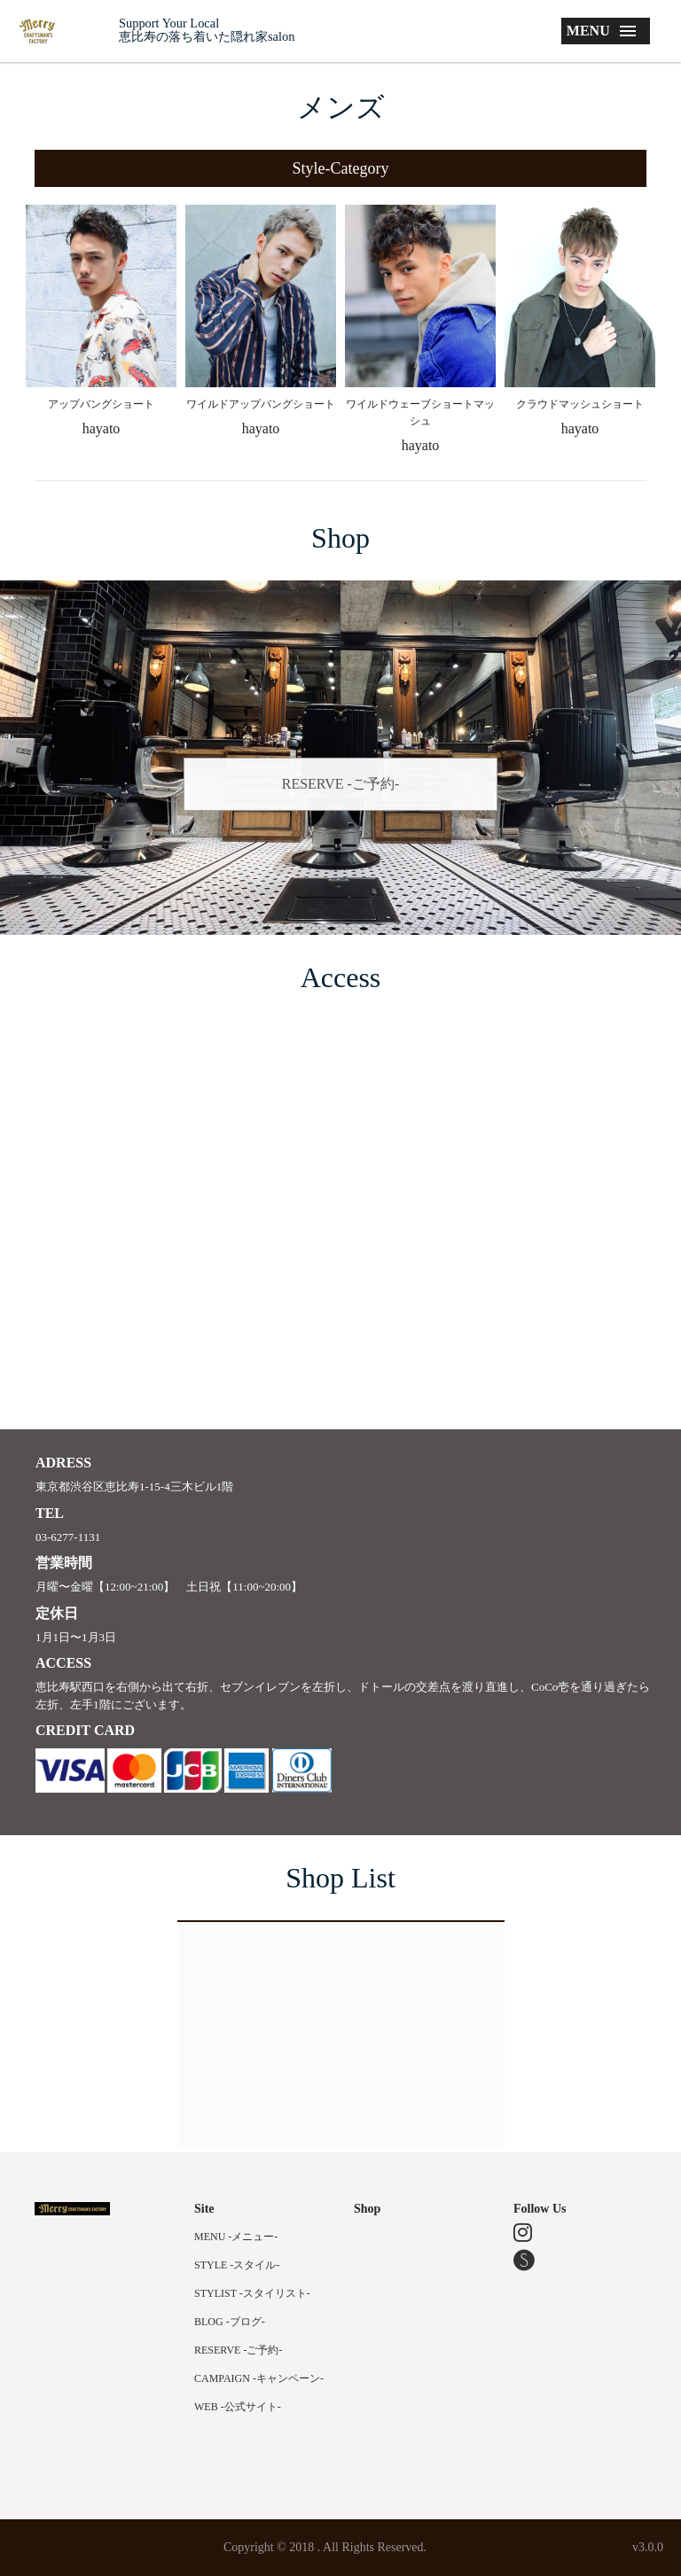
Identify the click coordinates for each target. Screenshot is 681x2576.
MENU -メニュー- (236, 2236)
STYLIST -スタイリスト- (252, 2293)
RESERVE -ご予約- (341, 783)
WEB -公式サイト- (237, 2407)
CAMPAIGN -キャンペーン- (259, 2378)
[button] (340, 168)
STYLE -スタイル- (236, 2265)
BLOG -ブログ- (229, 2321)
